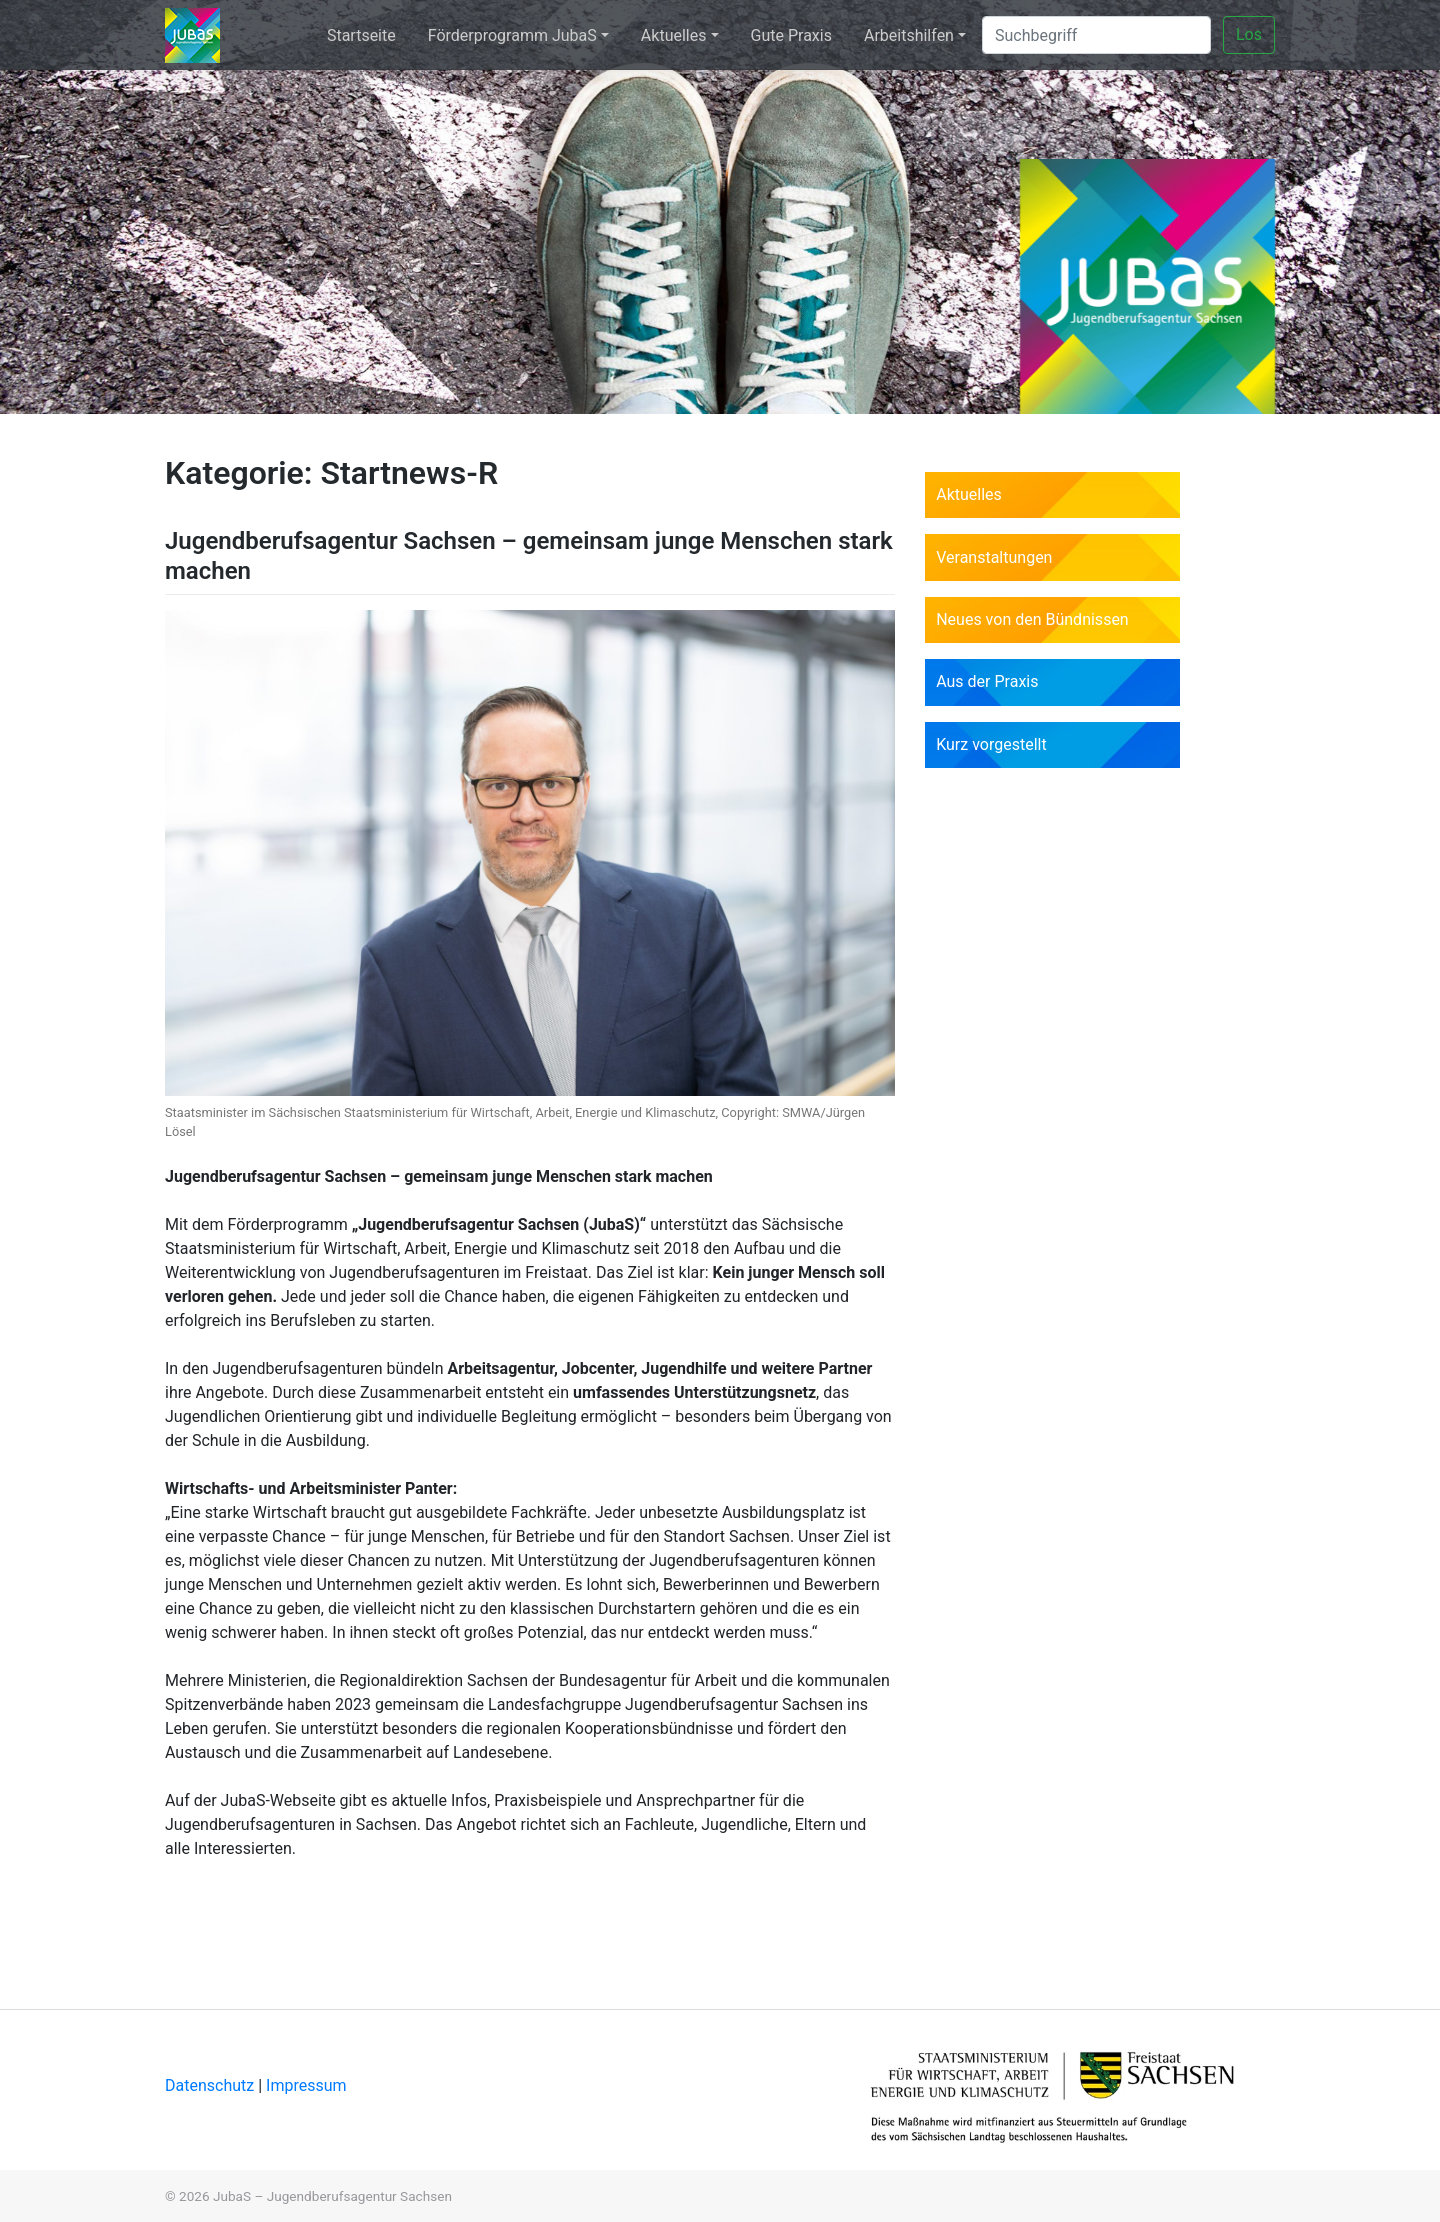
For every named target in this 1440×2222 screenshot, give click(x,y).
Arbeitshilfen (909, 35)
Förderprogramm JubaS (512, 35)
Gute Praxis (791, 35)
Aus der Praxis (987, 681)
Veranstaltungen (994, 557)
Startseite (361, 35)
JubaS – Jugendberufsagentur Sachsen (332, 2196)
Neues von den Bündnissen (1032, 619)
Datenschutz (211, 2085)
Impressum (306, 2085)
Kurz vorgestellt (991, 744)
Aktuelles (674, 35)
